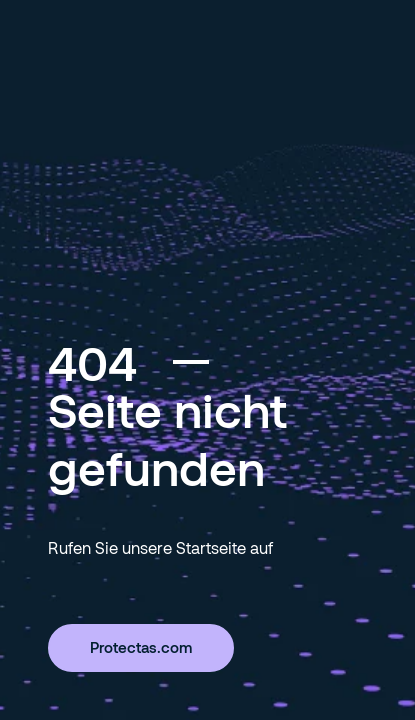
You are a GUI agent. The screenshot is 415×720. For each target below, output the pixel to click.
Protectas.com (141, 647)
